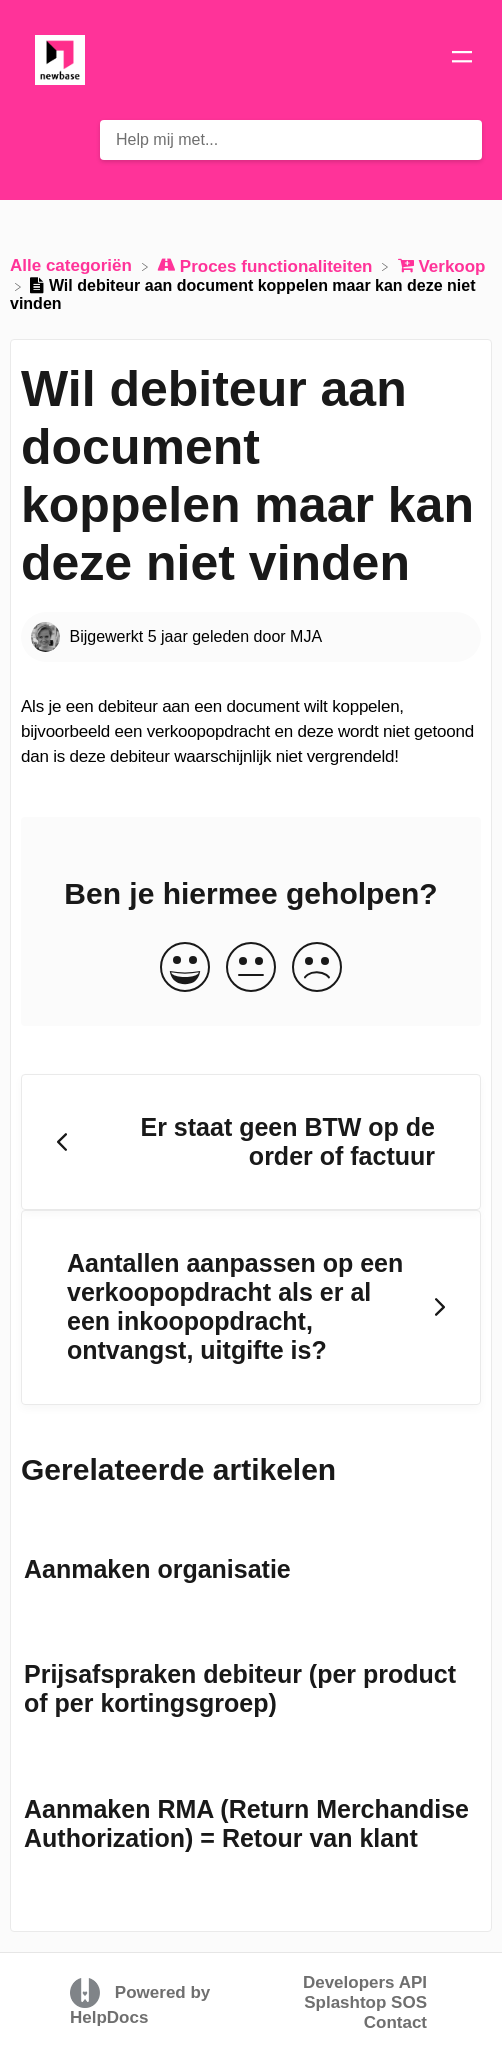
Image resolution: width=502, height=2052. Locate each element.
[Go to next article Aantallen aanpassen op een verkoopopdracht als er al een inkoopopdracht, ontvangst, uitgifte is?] (251, 1307)
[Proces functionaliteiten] (267, 265)
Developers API (365, 1982)
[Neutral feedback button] (251, 968)
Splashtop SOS (365, 2002)
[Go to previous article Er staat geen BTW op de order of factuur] (251, 1142)
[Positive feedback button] (185, 968)
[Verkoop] (442, 265)
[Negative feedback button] (317, 968)
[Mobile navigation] (462, 60)
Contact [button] (395, 2022)
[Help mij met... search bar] (291, 140)
